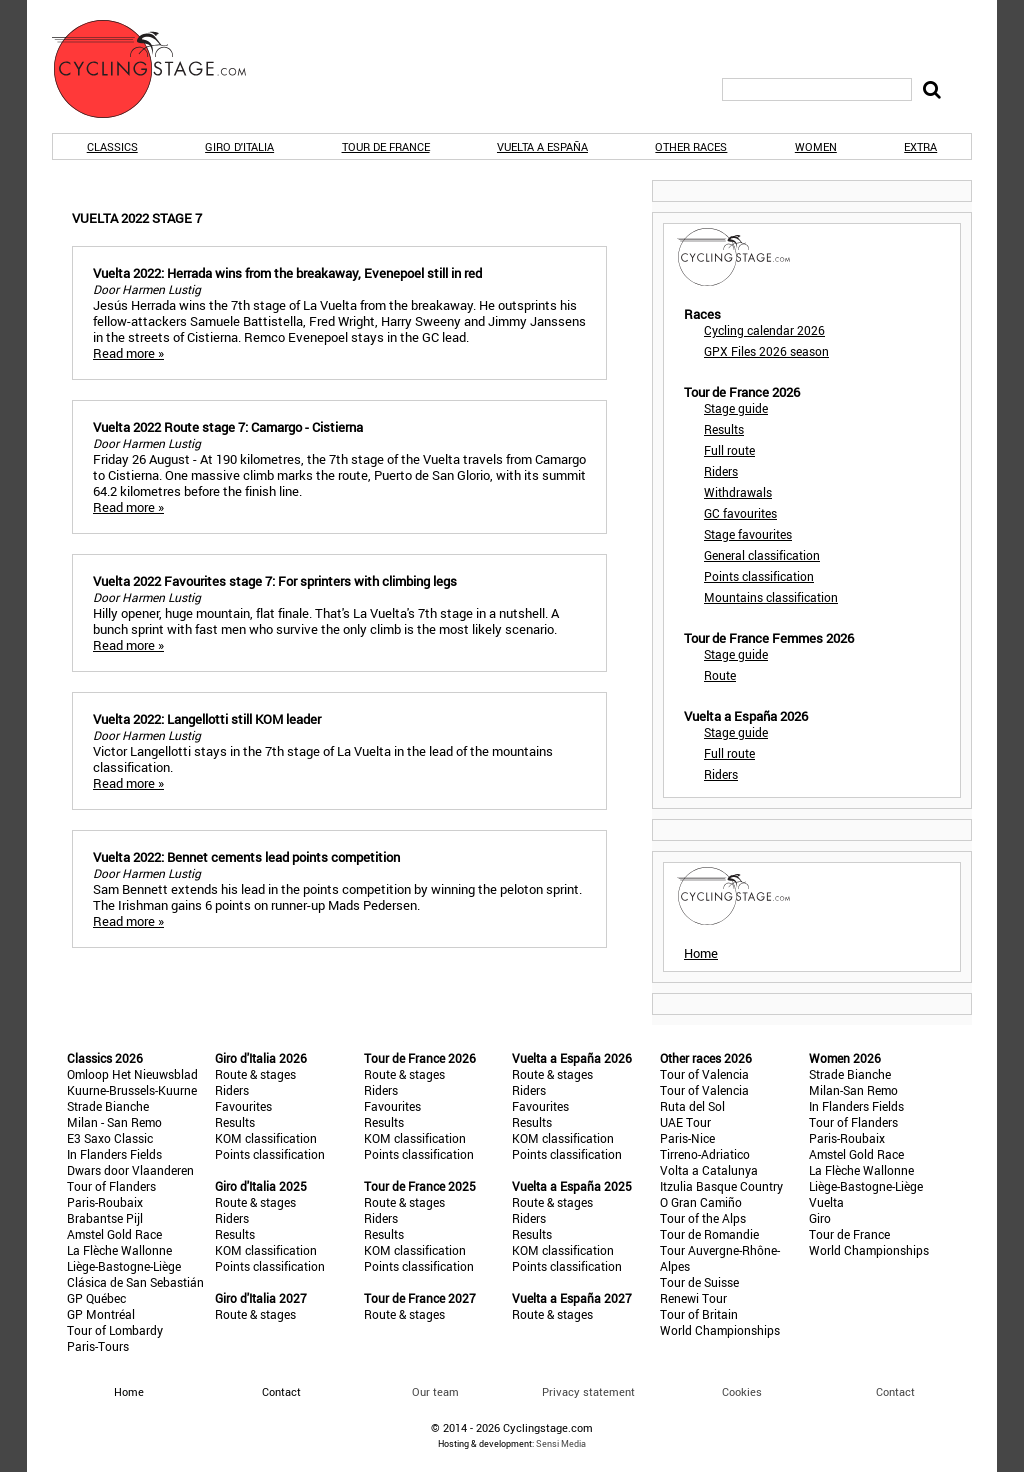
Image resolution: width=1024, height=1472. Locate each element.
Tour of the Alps (703, 1218)
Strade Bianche (108, 1106)
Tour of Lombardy (115, 1330)
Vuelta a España (542, 146)
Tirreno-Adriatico (705, 1154)
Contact (895, 1391)
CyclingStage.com (162, 69)
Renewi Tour (693, 1298)
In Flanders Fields (114, 1154)
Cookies (742, 1391)
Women (816, 146)
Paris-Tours (98, 1346)
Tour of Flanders (111, 1186)
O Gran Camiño (701, 1202)
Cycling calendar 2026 (764, 330)
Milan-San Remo (853, 1090)
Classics (112, 146)
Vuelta (826, 1202)
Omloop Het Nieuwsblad (132, 1074)
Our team (435, 1391)
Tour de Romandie (709, 1234)
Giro (820, 1218)
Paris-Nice (687, 1138)
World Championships (720, 1330)
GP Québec (96, 1298)
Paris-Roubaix (105, 1202)
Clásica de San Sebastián (135, 1282)
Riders (721, 471)
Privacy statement (588, 1391)
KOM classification (266, 1138)
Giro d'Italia (239, 146)
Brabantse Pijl (105, 1218)
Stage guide (736, 408)
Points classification (759, 576)
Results (724, 429)
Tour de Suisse (699, 1282)
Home (701, 953)
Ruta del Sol (692, 1106)
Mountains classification (771, 597)
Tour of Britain (699, 1314)
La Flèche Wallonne (119, 1250)
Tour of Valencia (704, 1074)
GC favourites (740, 513)
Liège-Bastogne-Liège (124, 1266)
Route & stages (255, 1074)
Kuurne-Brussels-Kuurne (132, 1090)
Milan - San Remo (114, 1122)
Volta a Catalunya (709, 1170)
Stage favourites (748, 534)
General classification (762, 555)
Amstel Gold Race (114, 1234)
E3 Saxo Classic (110, 1138)
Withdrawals (738, 492)
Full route (729, 450)
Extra (920, 146)
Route (720, 675)
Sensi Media (561, 1443)
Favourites (243, 1106)
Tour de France (386, 146)
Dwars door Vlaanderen (130, 1170)
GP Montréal (101, 1314)
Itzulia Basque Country (721, 1186)
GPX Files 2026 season (766, 351)
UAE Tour (685, 1122)
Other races (691, 146)
